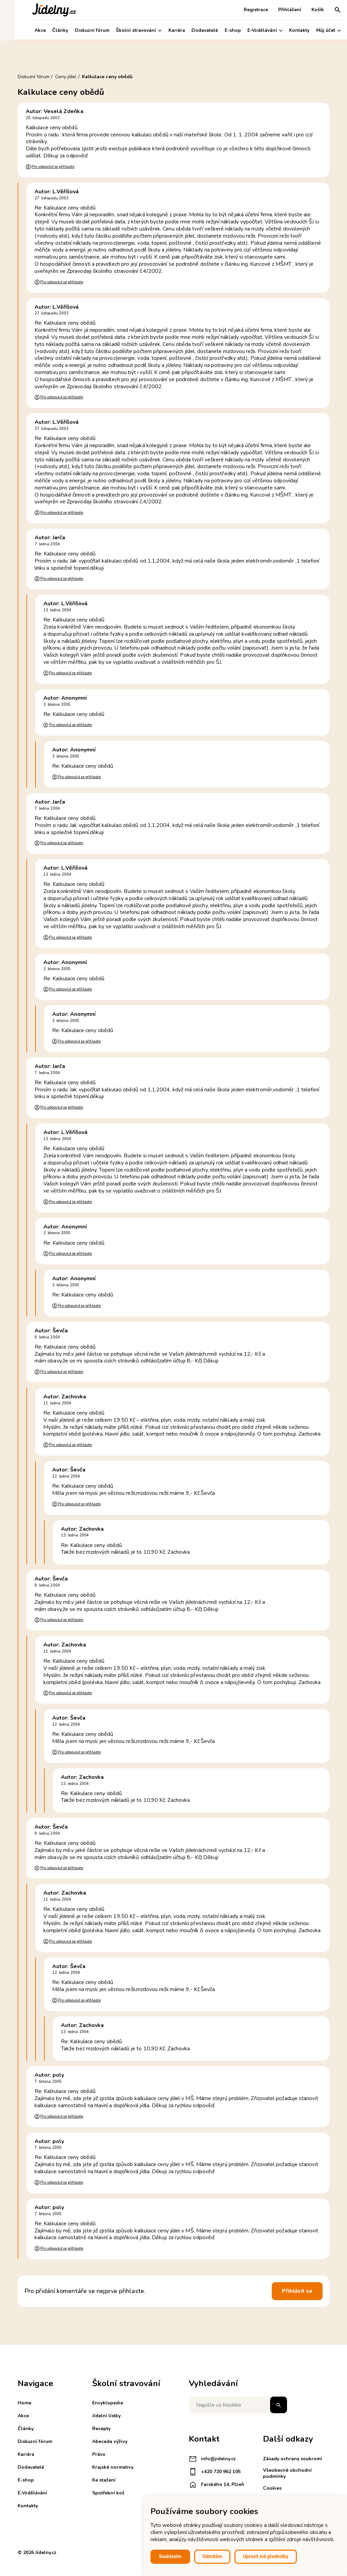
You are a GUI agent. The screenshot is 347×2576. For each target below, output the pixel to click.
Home (24, 2403)
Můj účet (314, 30)
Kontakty (285, 30)
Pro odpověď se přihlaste (53, 166)
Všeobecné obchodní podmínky (287, 2473)
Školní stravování (124, 30)
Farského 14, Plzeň (216, 2485)
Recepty (101, 2428)
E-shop (218, 30)
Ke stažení (104, 2480)
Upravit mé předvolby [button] (265, 2556)
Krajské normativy (113, 2467)
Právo (98, 2454)
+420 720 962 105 (215, 2472)
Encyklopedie (107, 2403)
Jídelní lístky (106, 2416)
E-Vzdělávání (250, 30)
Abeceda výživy (109, 2441)
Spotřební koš (108, 2493)
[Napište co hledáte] (238, 2405)
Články (46, 30)
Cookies (272, 2488)
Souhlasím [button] (170, 2556)
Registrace (241, 9)
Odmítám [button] (212, 2556)
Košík (303, 9)
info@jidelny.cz (212, 2459)
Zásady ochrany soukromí (292, 2458)
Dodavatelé (190, 30)
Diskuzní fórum (78, 30)
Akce (26, 30)
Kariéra (162, 30)
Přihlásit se (297, 2291)
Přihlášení (275, 9)
